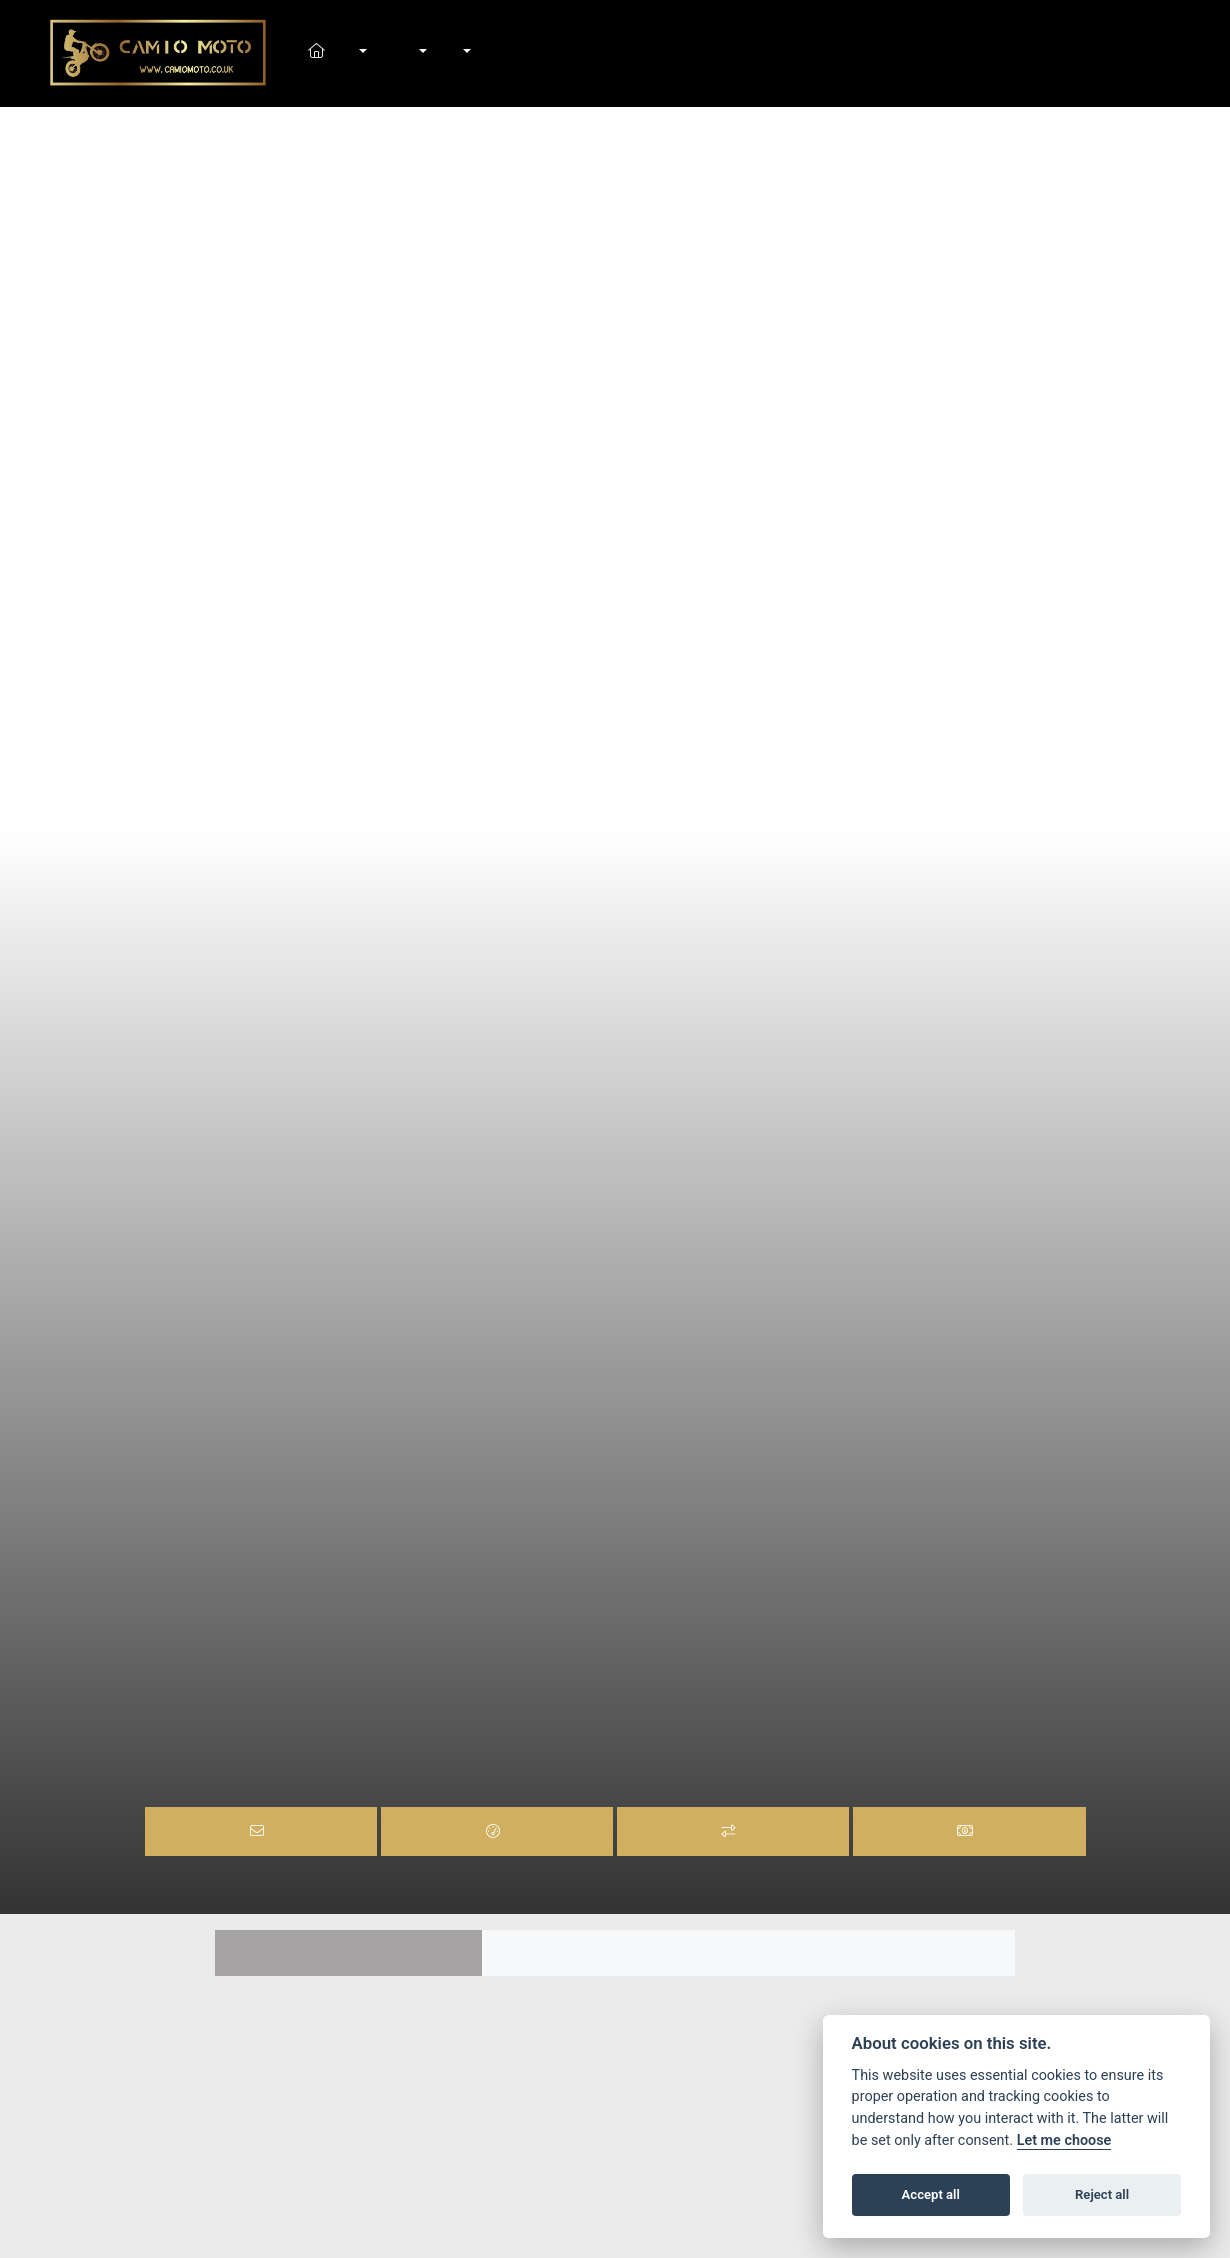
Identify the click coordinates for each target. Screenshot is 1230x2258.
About (465, 53)
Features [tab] (348, 1953)
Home (340, 53)
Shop (399, 53)
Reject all (1102, 2194)
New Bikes (362, 53)
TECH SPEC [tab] (881, 1953)
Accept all (931, 2194)
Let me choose (1064, 2140)
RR (607, 1702)
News (443, 53)
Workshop (421, 53)
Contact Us (487, 53)
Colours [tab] (615, 1953)
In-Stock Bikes (383, 53)
